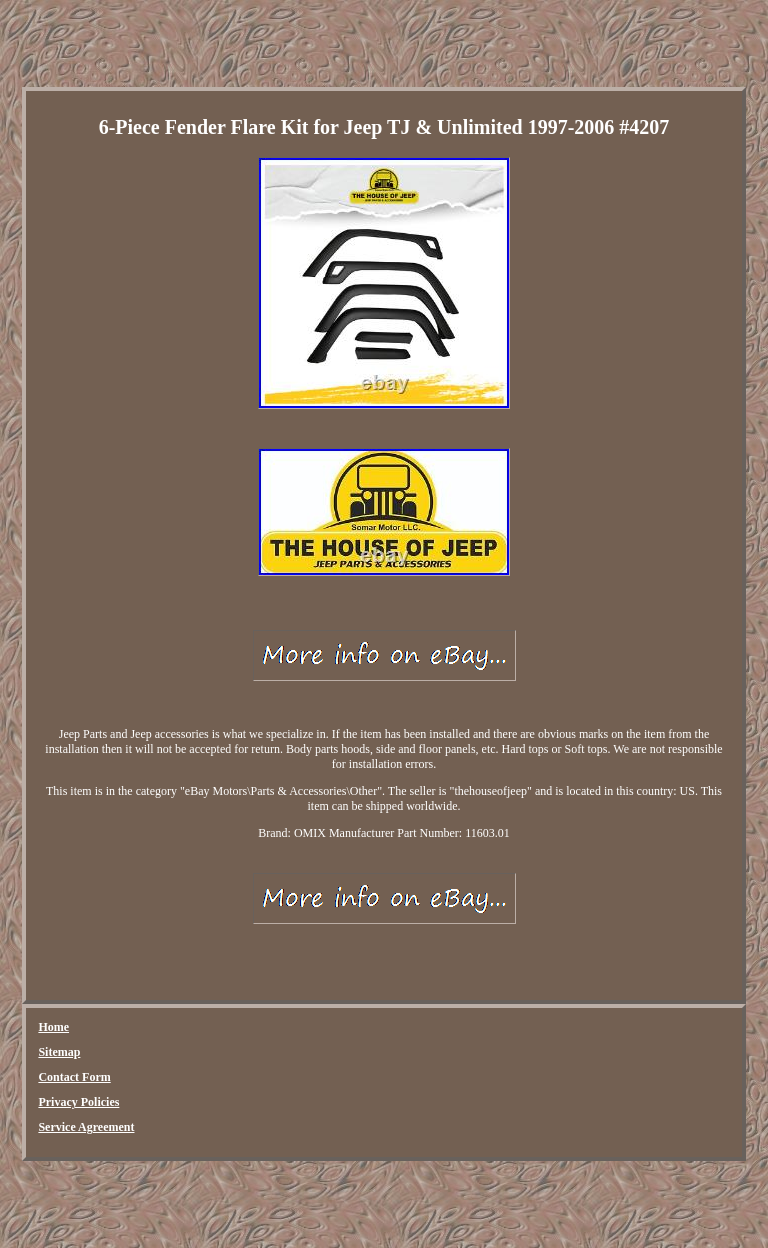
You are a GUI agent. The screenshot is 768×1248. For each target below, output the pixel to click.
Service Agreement (86, 1127)
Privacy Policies (78, 1102)
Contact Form (74, 1077)
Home (53, 1027)
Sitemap (59, 1052)
